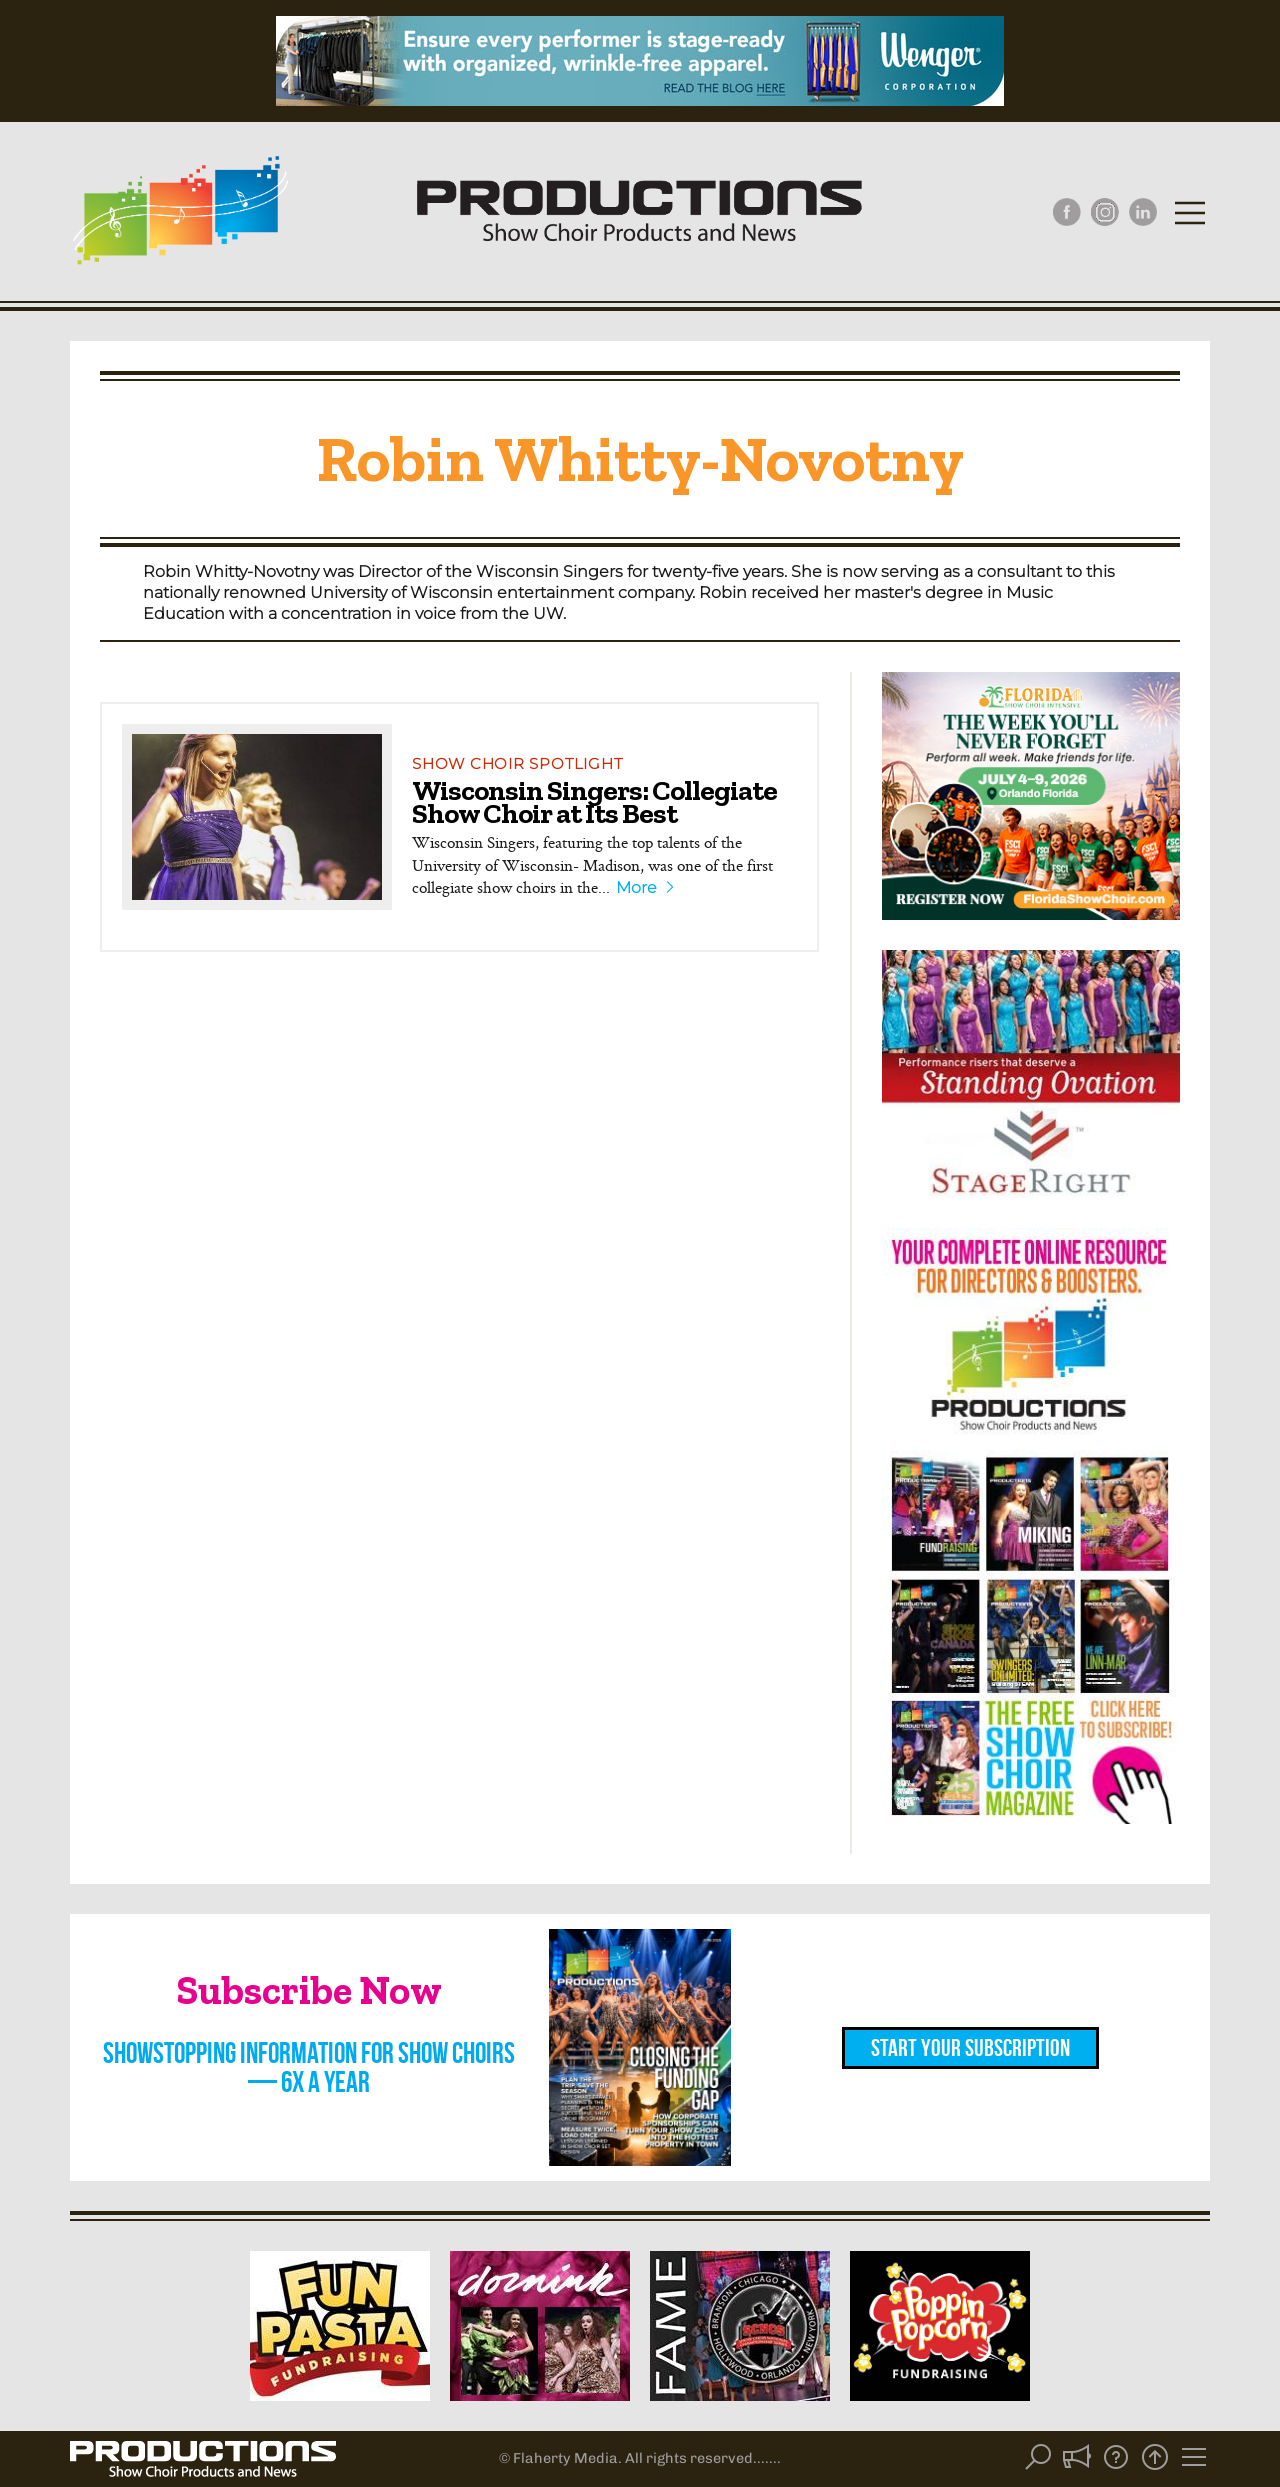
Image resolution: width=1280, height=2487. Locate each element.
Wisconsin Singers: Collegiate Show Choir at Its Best (594, 801)
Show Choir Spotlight (517, 763)
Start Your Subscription (970, 2048)
